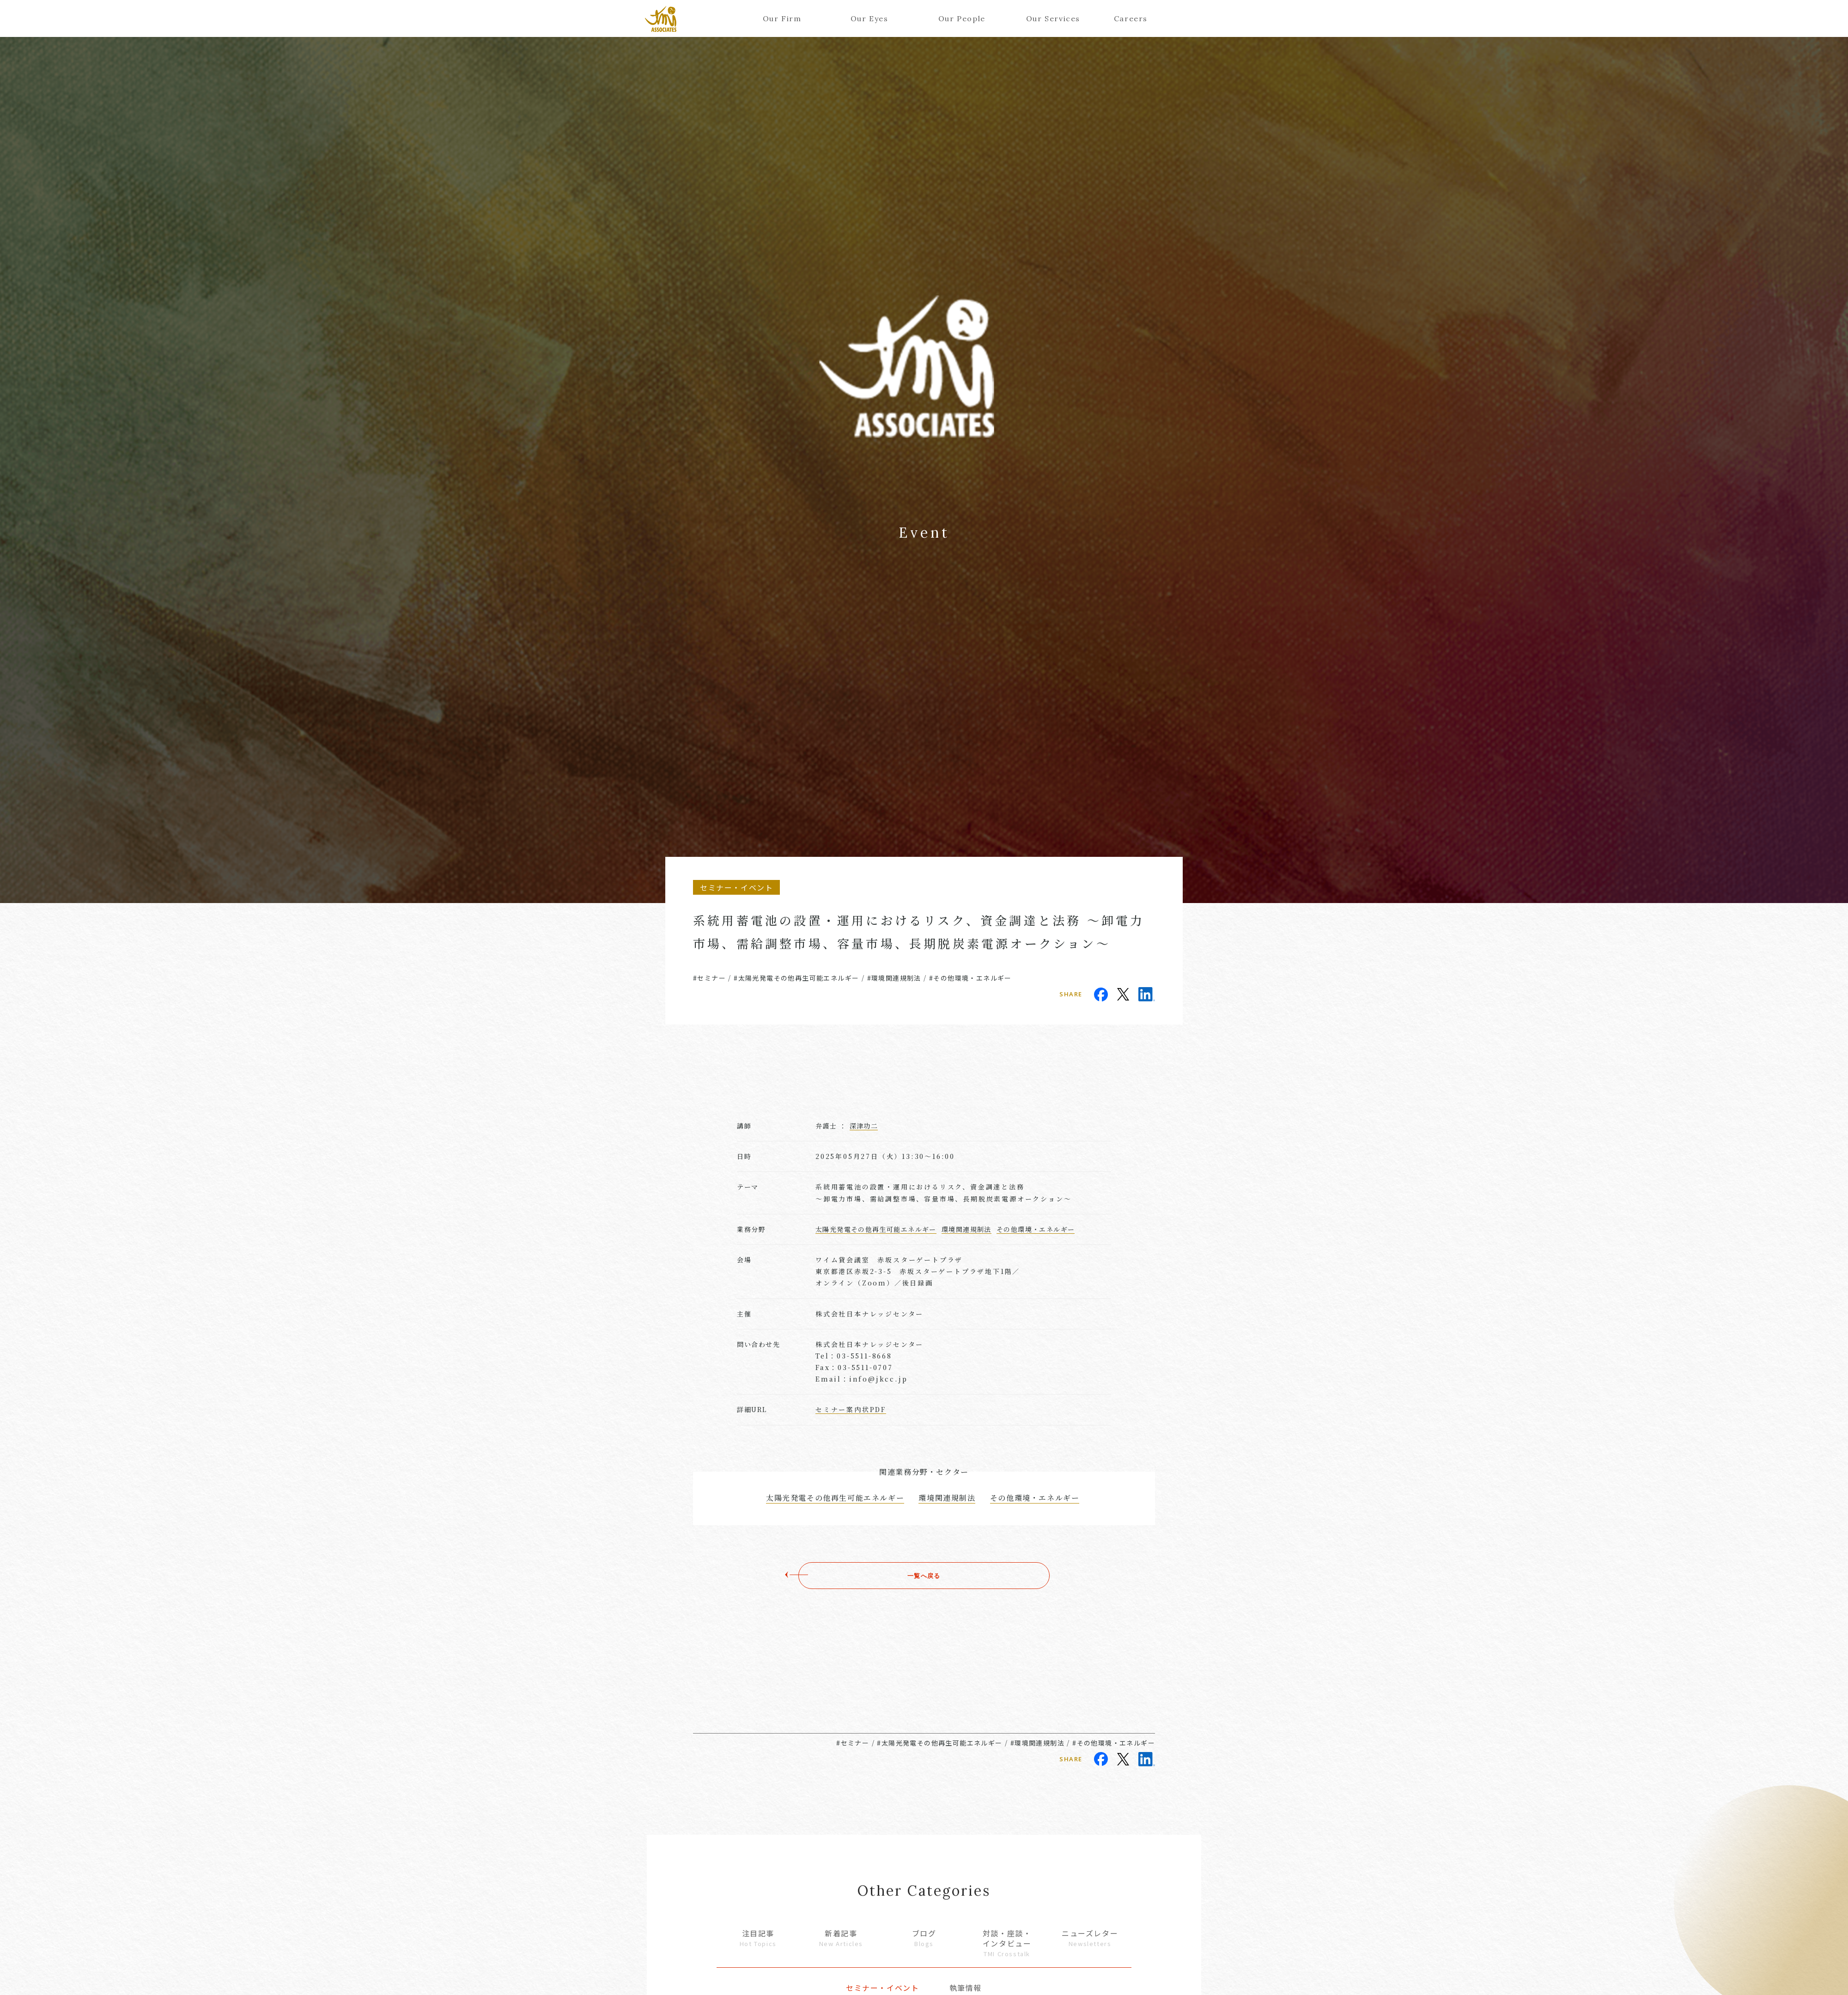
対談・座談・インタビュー (1007, 1943)
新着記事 (841, 1938)
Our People (961, 18)
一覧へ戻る (924, 1575)
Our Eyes (869, 18)
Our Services (1049, 18)
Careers (1131, 18)
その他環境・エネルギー (1036, 1229)
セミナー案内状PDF (850, 1409)
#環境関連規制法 (894, 977)
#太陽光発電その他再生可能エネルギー (796, 977)
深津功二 (864, 1125)
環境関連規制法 (966, 1229)
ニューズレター (1089, 1938)
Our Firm (782, 18)
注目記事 (758, 1938)
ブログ (924, 1938)
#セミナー (709, 977)
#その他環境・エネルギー (970, 977)
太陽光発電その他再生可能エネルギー (875, 1229)
